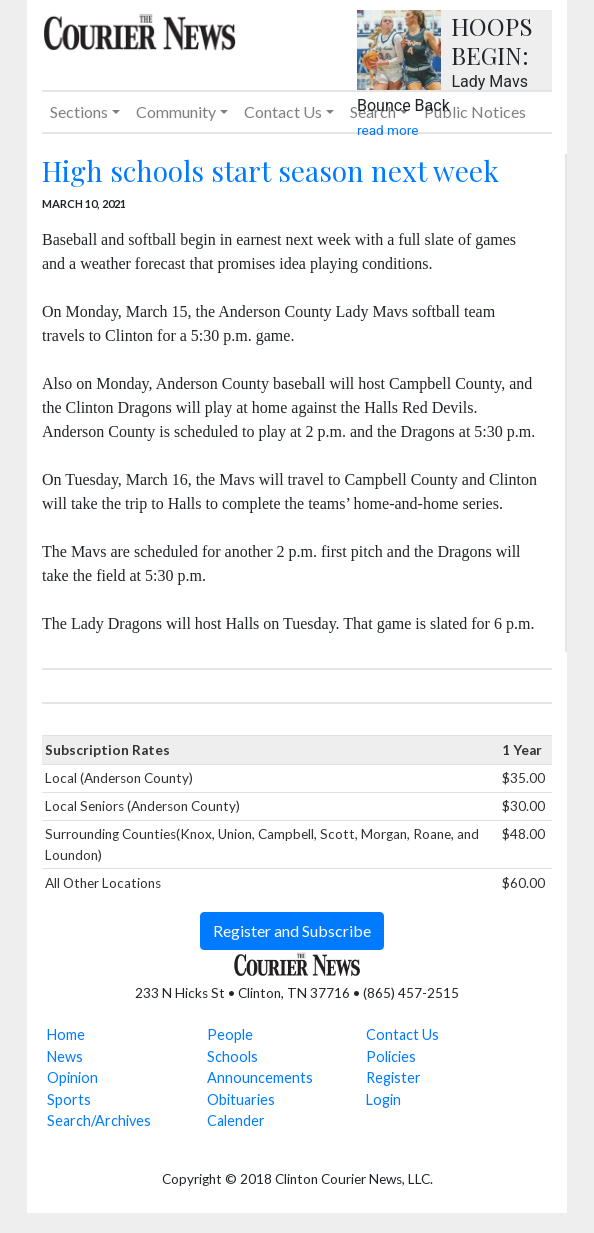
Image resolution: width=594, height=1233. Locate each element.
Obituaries (241, 1099)
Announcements (260, 1077)
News (65, 1056)
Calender (236, 1120)
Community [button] (176, 111)
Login (383, 1099)
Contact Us (402, 1034)
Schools (232, 1056)
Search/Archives (99, 1120)
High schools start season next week (270, 170)
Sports (69, 1099)
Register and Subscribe (292, 930)
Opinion (72, 1077)
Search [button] (373, 111)
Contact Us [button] (283, 111)
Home (66, 1034)
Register (393, 1077)
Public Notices (475, 111)
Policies (391, 1056)
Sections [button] (79, 111)
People (230, 1034)
